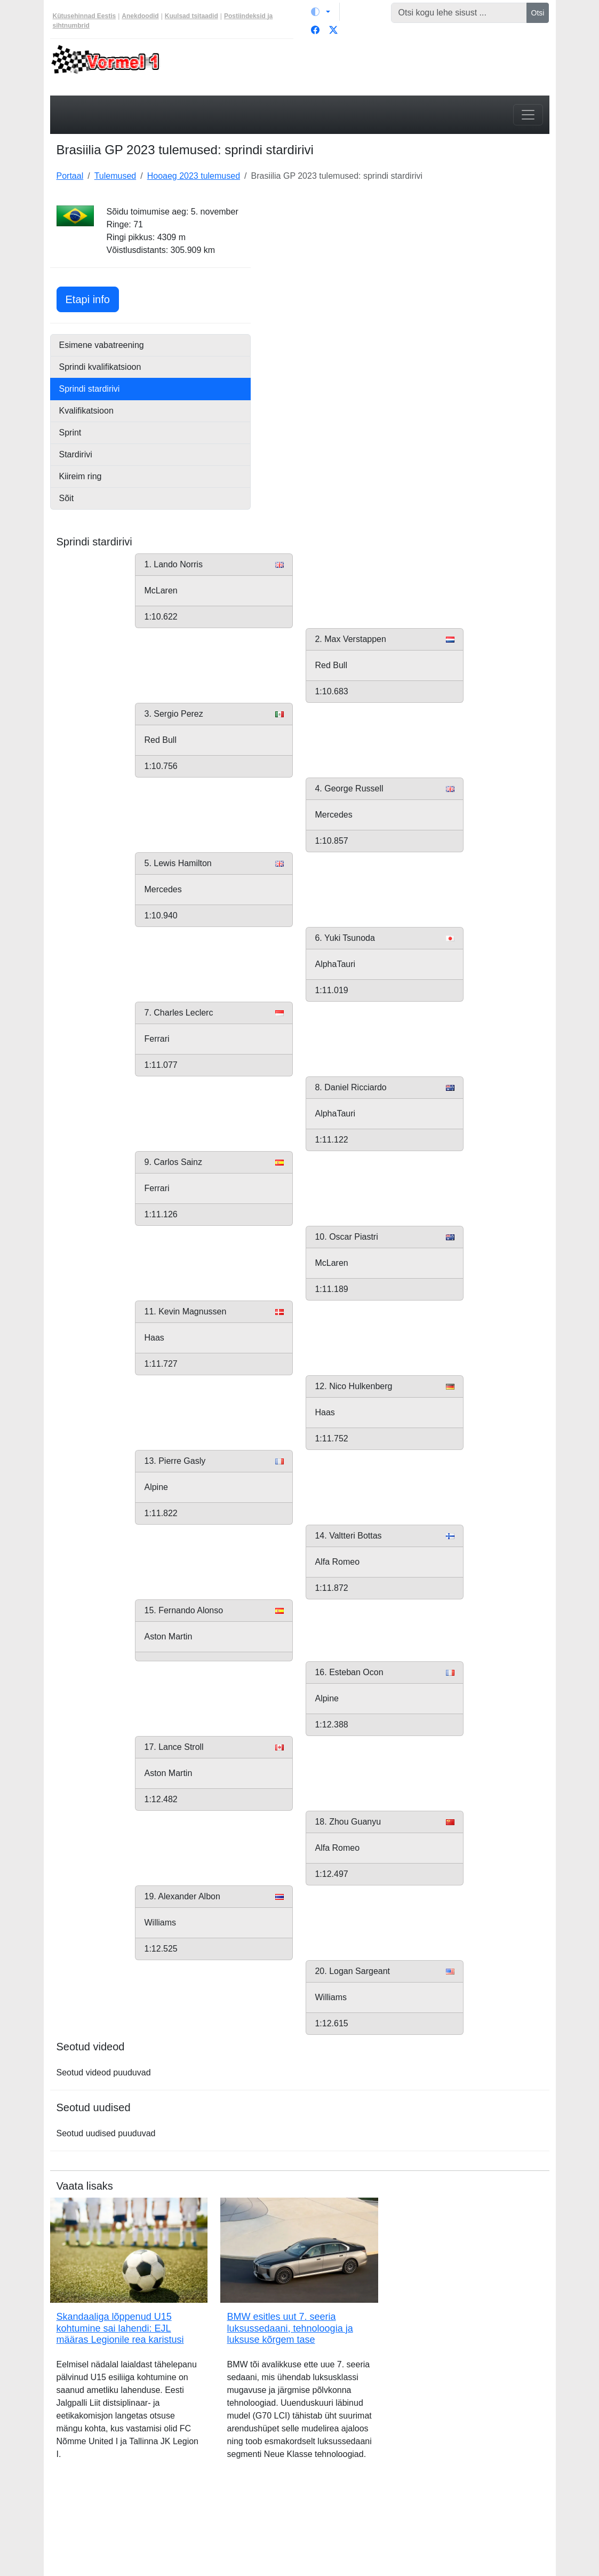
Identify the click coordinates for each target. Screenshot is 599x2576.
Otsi (538, 13)
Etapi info (92, 298)
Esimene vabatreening (101, 345)
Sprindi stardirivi (89, 388)
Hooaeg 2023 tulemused (193, 175)
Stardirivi (75, 454)
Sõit (66, 498)
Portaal (70, 175)
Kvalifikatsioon (86, 410)
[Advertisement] (406, 272)
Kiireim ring (80, 476)
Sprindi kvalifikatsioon (100, 366)
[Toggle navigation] (528, 114)
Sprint (70, 432)
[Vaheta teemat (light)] (320, 12)
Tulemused (115, 175)
